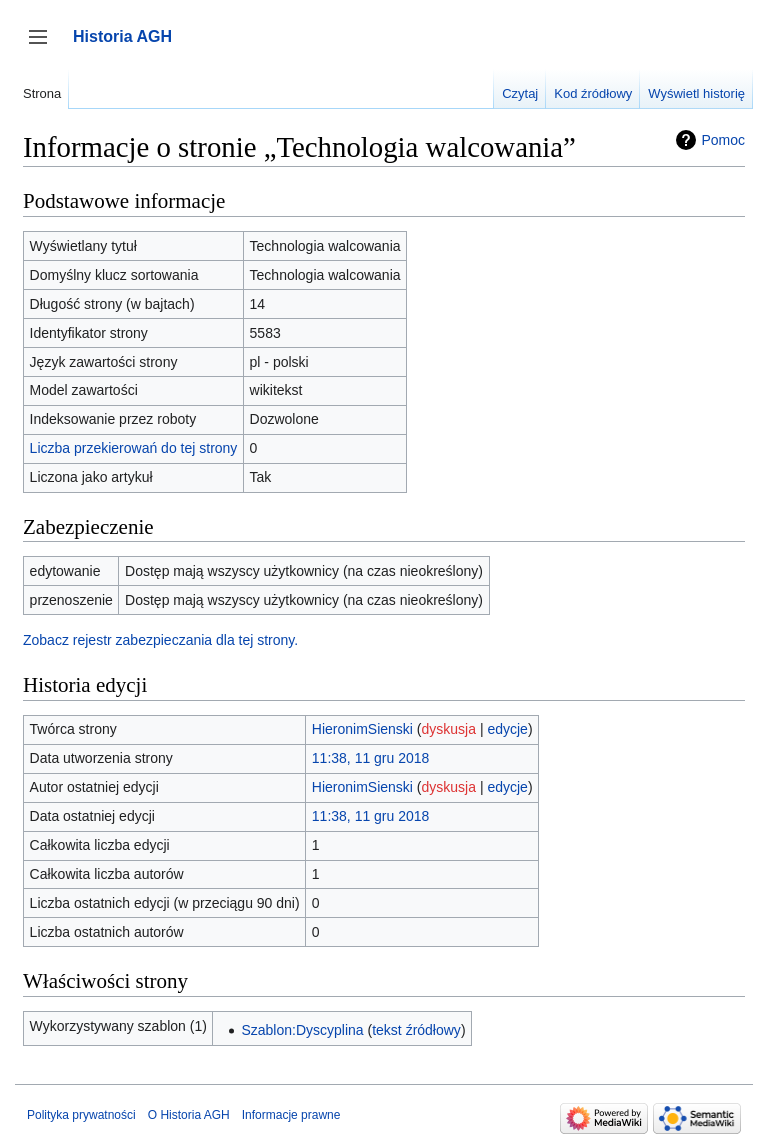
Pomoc (723, 140)
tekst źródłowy (416, 1030)
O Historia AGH (189, 1115)
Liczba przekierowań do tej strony (134, 448)
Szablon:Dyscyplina (302, 1030)
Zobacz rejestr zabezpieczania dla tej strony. (160, 640)
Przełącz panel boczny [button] (44, 46)
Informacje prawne (291, 1115)
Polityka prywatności (81, 1115)
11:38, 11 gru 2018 (371, 758)
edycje (507, 729)
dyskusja (449, 729)
